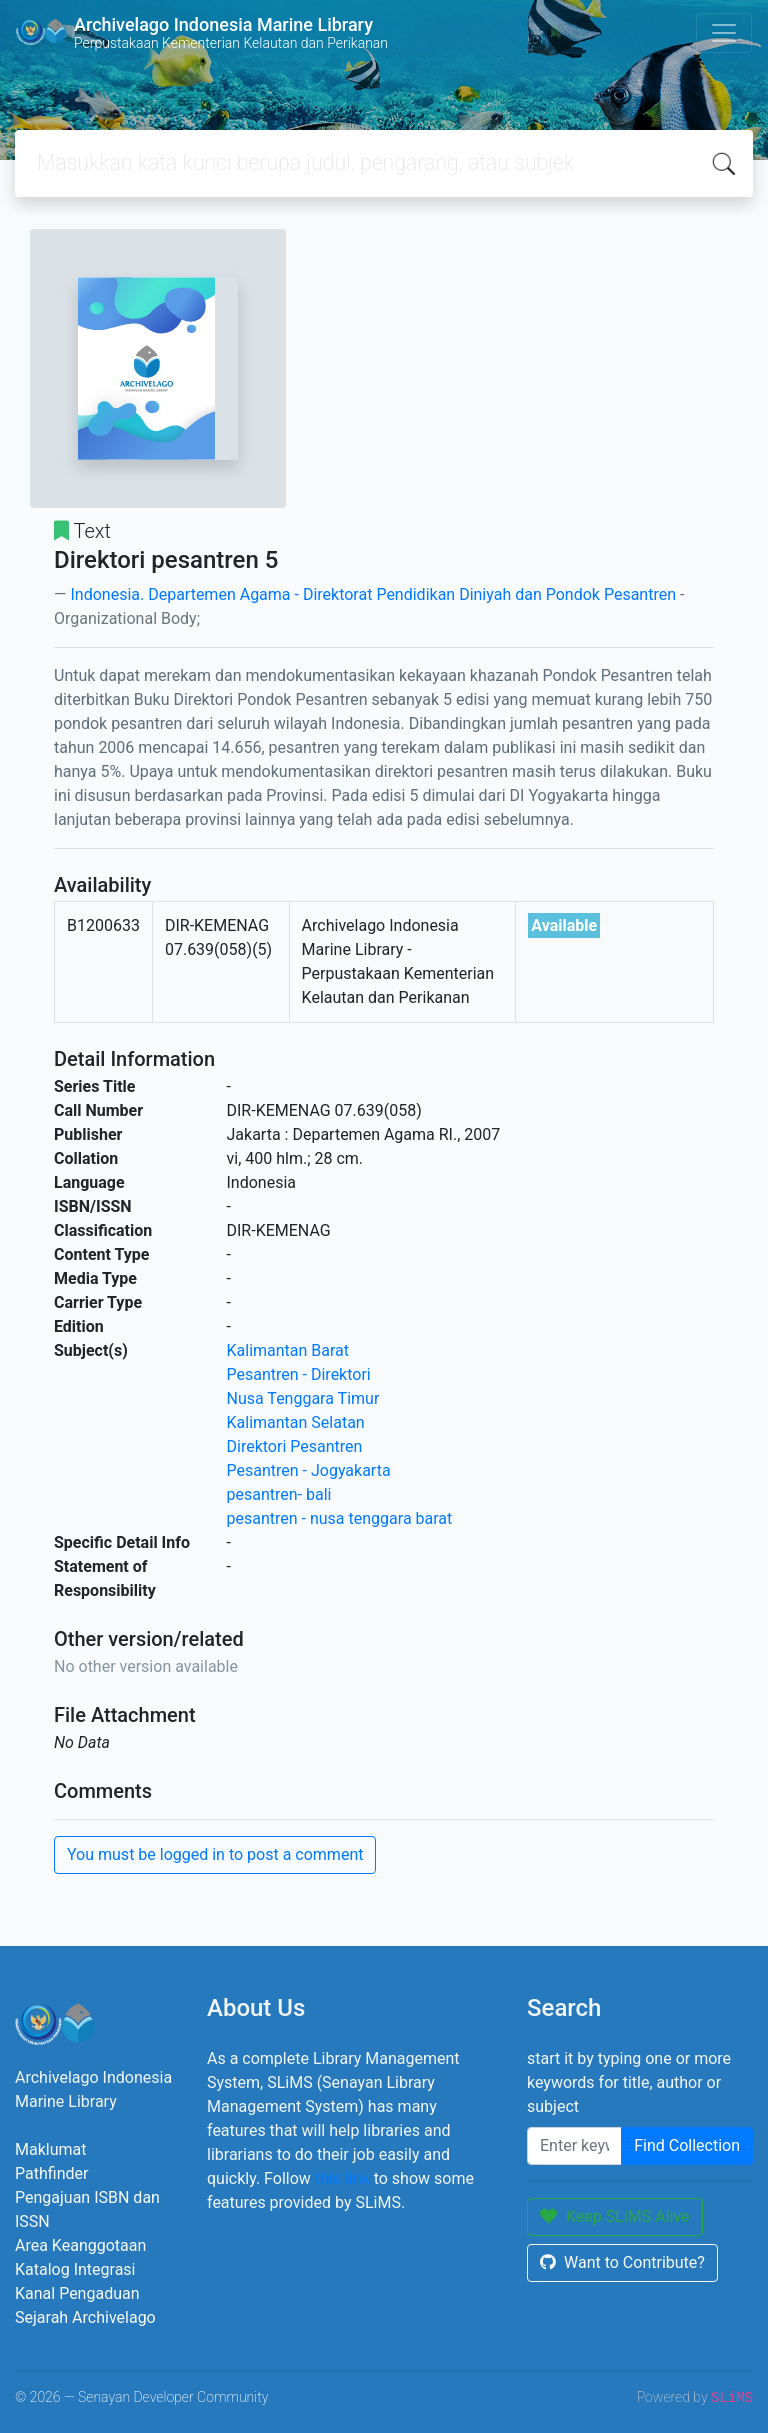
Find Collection (687, 2145)
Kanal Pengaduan (77, 2293)
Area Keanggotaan (80, 2245)
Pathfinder (51, 2173)
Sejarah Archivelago (85, 2317)
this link (342, 2178)
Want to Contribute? (622, 2262)
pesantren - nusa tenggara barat (340, 1518)
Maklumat (50, 2149)
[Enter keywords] (574, 2146)
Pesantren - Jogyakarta (309, 1470)
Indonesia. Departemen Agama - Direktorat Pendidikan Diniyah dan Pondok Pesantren (373, 594)
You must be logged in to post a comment (215, 1854)
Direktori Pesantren (295, 1446)
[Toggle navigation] (724, 33)
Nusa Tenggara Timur (303, 1398)
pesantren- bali (279, 1494)
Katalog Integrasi (75, 2269)
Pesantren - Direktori (299, 1374)
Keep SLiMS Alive (615, 2216)
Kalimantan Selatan (296, 1422)
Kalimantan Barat (288, 1350)
